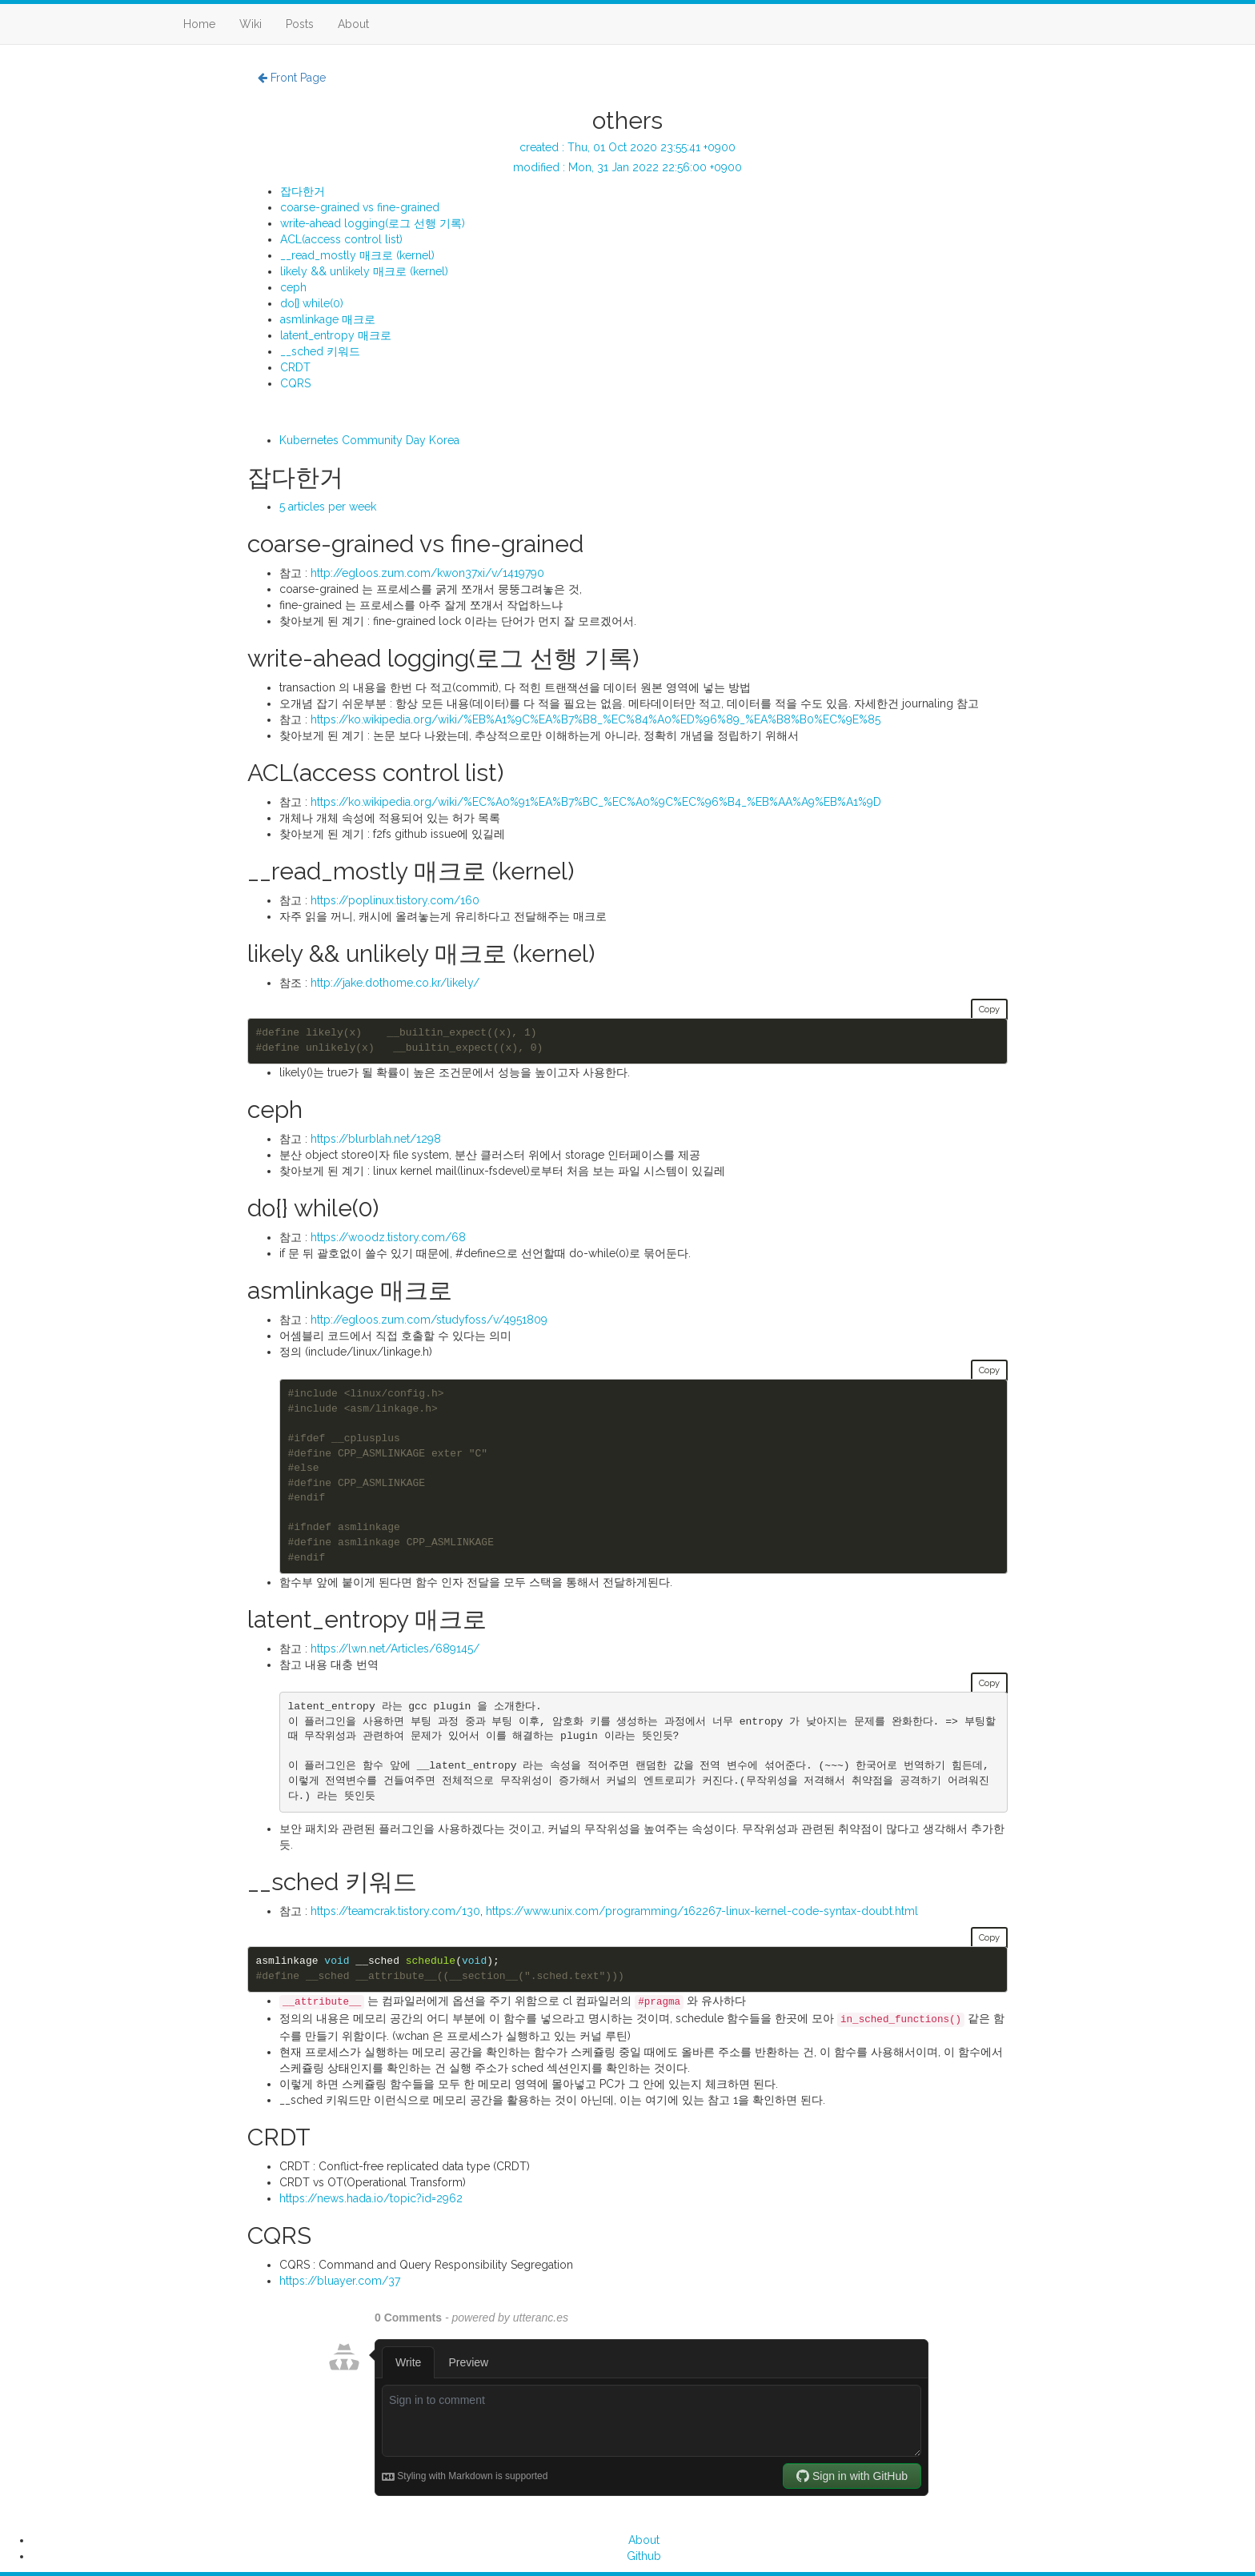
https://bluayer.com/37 (339, 2280)
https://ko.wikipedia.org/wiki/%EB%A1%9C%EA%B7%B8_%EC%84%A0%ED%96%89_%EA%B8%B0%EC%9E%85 (595, 719)
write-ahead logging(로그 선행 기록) (372, 223)
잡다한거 (302, 191)
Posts (300, 24)
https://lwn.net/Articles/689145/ (395, 1648)
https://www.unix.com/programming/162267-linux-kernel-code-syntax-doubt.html (702, 1911)
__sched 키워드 (320, 351)
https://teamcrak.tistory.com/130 (395, 1911)
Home (199, 24)
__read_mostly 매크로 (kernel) (357, 255)
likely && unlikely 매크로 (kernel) (364, 271)
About (353, 24)
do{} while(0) (311, 303)
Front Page (292, 77)
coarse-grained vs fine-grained (359, 207)
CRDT (295, 367)
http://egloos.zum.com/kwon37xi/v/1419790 (427, 573)
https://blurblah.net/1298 (376, 1138)
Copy (989, 1009)
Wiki (250, 24)
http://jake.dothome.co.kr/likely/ (395, 982)
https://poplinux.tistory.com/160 (395, 900)
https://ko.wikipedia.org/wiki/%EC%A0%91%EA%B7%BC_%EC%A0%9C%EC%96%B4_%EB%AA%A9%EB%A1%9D (596, 801)
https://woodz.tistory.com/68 (388, 1237)
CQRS (295, 383)
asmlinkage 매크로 (327, 319)
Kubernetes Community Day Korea (369, 440)
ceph (293, 287)
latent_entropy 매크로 (335, 335)
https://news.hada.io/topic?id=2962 (371, 2198)
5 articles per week (327, 506)
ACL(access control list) (341, 239)
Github (644, 2556)
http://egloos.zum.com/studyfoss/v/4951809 (429, 1319)
